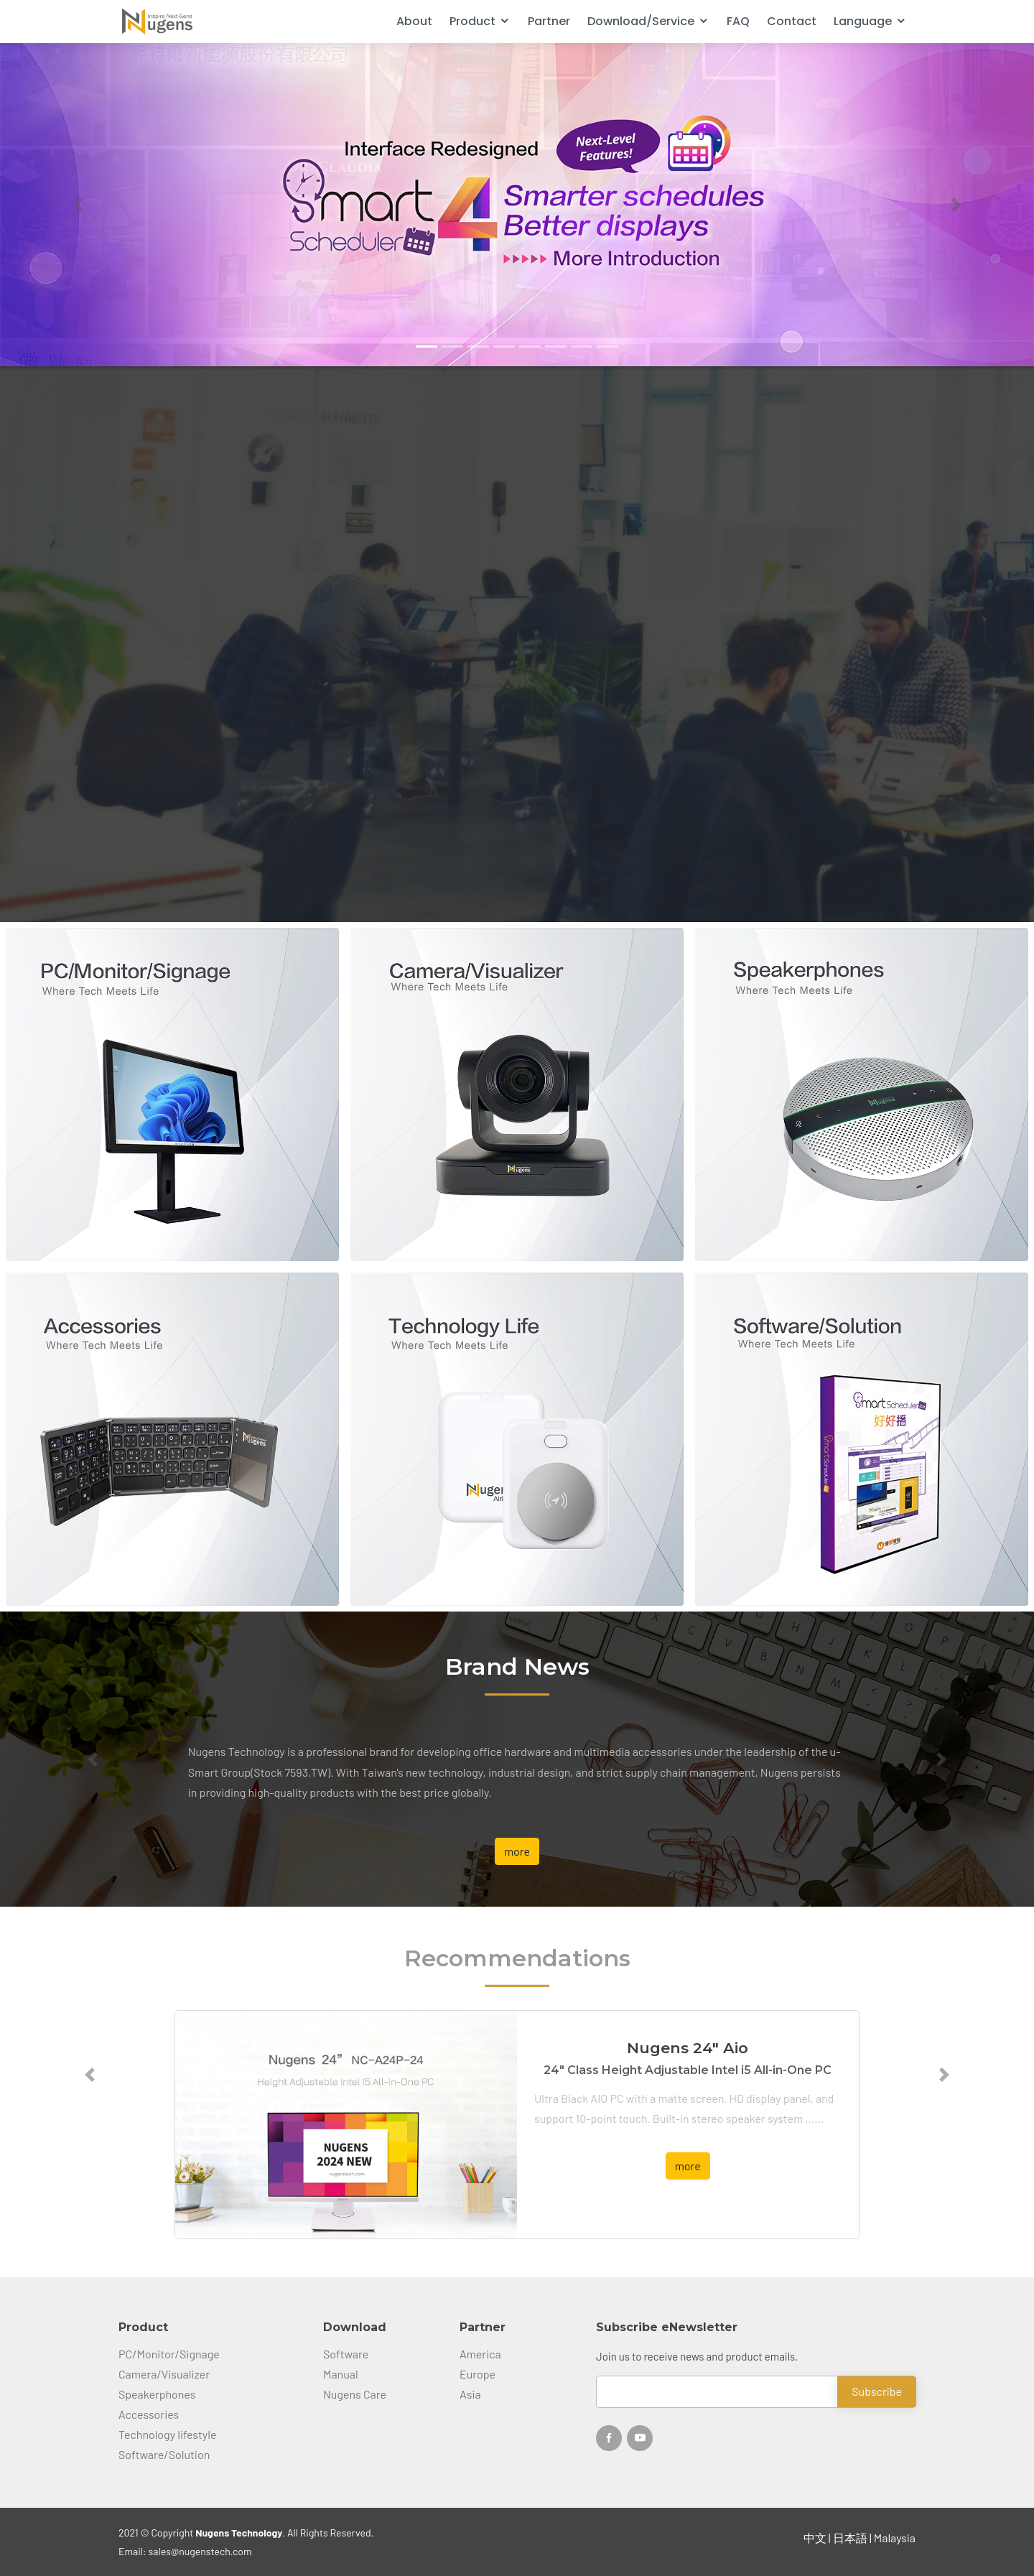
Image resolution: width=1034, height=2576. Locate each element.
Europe (477, 2374)
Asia (470, 2394)
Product (472, 21)
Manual (340, 2374)
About (414, 21)
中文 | (818, 2537)
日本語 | (853, 2537)
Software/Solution (164, 2454)
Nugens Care (354, 2394)
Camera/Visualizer (164, 2374)
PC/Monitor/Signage (169, 2354)
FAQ (738, 21)
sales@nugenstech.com (200, 2551)
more (517, 1851)
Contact (791, 21)
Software (345, 2354)
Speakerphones (156, 2394)
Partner (549, 21)
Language (863, 21)
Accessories (148, 2414)
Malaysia (895, 2537)
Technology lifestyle (167, 2434)
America (480, 2354)
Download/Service (640, 21)
